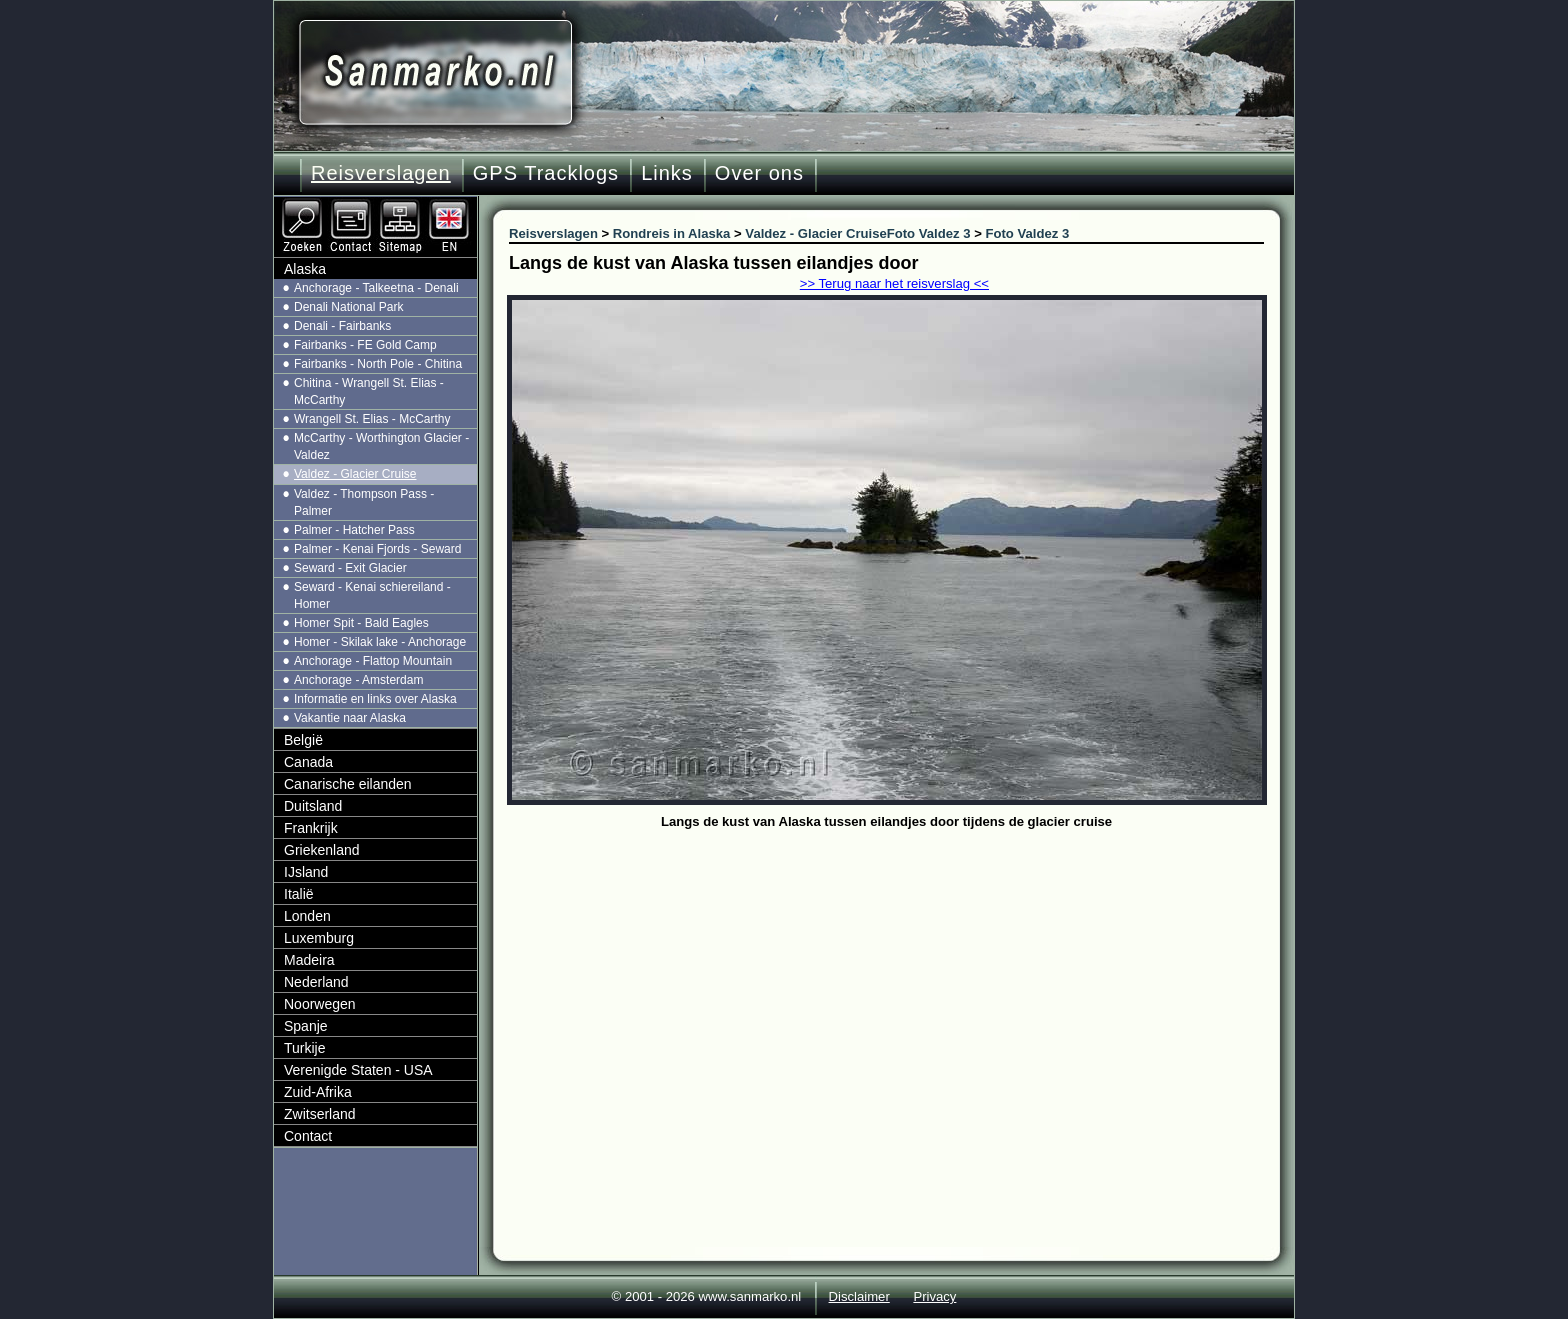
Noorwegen (320, 1004)
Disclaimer (859, 1296)
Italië (299, 894)
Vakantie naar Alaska (350, 718)
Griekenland (322, 850)
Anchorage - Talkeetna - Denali (376, 288)
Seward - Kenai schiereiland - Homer (372, 595)
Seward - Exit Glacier (350, 568)
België (303, 740)
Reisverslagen (381, 173)
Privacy (934, 1296)
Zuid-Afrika (318, 1092)
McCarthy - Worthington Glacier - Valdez (381, 446)
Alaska (305, 269)
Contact (308, 1136)
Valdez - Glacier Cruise (355, 474)
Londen (307, 916)
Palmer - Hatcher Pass (354, 530)
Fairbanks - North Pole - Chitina (378, 364)
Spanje (306, 1026)
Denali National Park (348, 307)
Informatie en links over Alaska (375, 699)
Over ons (759, 173)
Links (667, 173)
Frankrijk (311, 828)
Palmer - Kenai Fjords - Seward (377, 549)
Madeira (309, 960)
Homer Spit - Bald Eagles (361, 623)
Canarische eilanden (348, 784)
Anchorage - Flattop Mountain (373, 661)
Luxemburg (319, 938)
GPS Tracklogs (546, 173)
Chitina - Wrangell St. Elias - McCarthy (369, 391)
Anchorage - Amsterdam (358, 680)
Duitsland (313, 806)
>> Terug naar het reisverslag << (894, 283)
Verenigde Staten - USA (358, 1070)
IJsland (306, 872)
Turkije (305, 1048)
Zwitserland (320, 1114)
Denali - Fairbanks (342, 326)
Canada (308, 762)
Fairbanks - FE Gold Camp (365, 345)
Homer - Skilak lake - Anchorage (380, 642)
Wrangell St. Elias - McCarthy (372, 419)
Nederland (316, 982)
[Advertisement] (901, 985)
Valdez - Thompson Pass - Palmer (364, 502)
